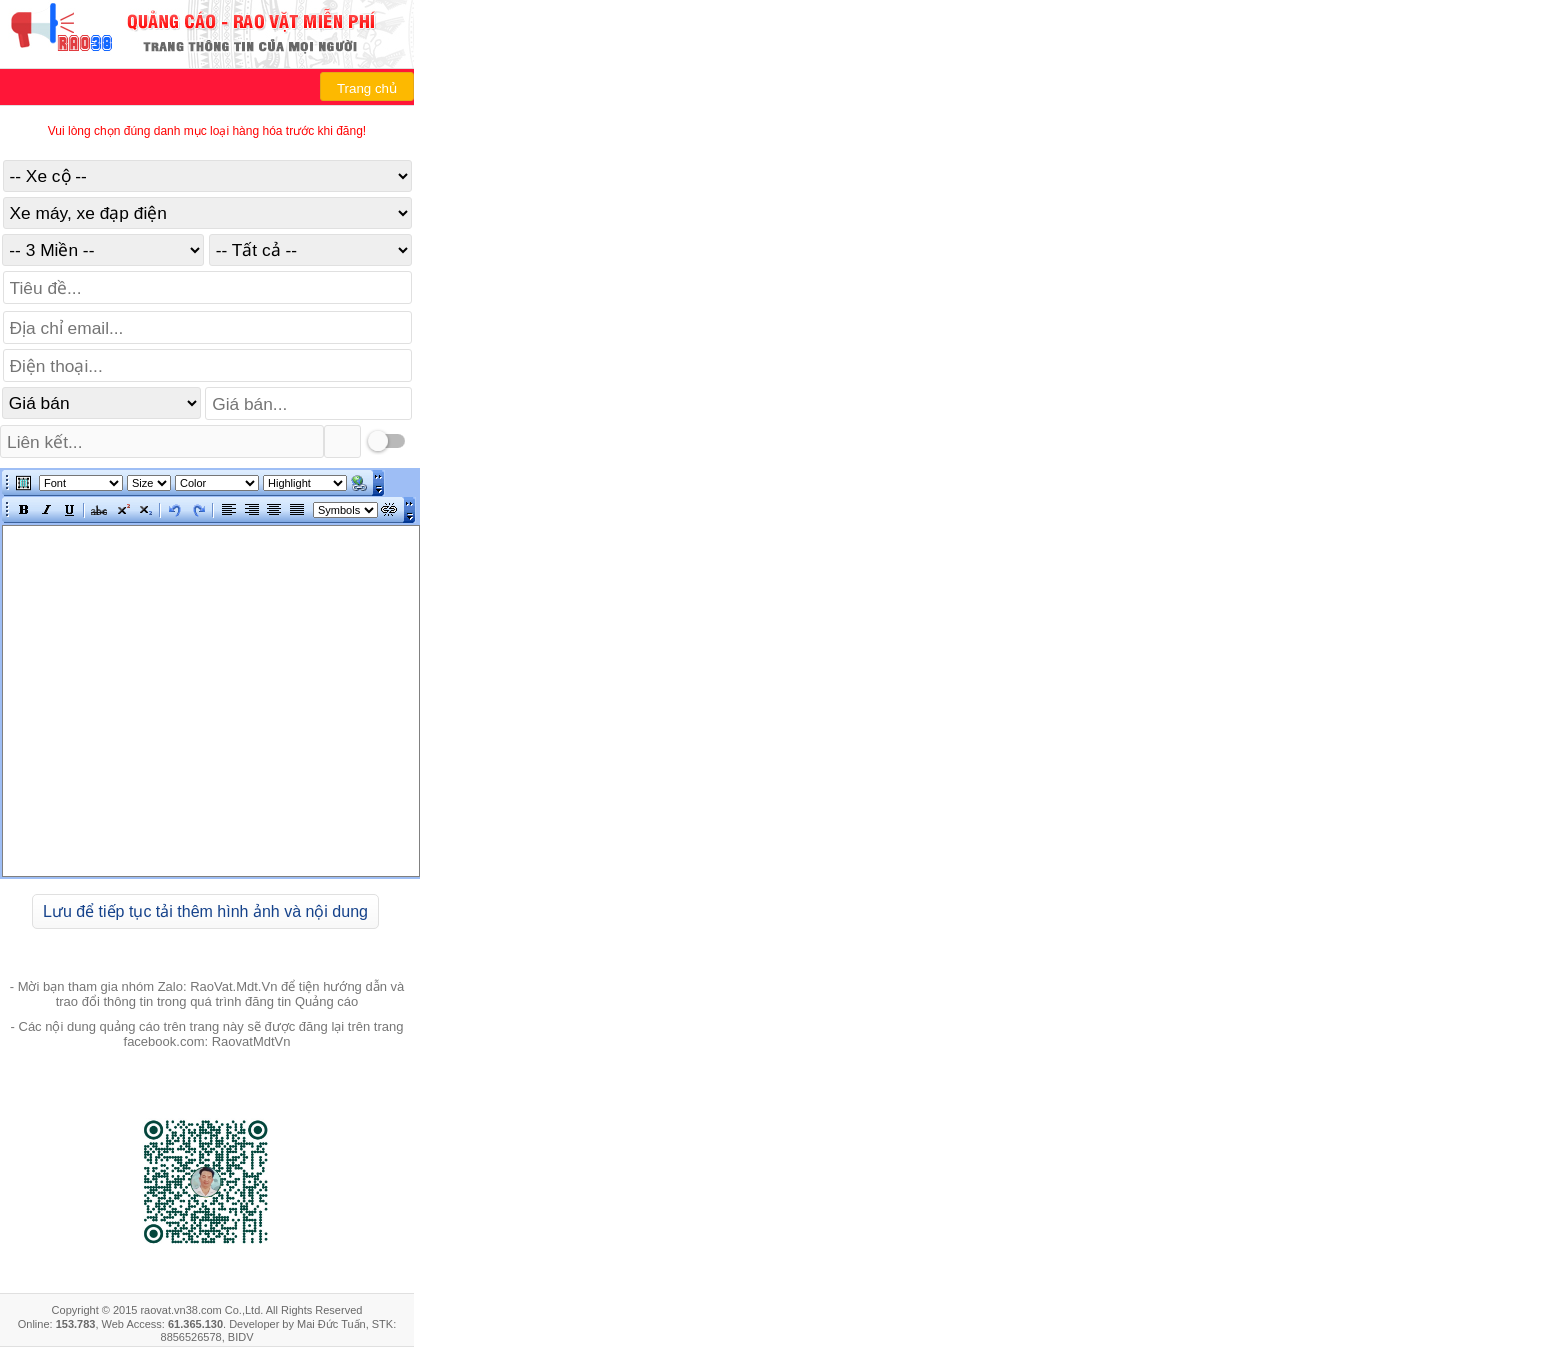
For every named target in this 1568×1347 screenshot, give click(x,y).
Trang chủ (367, 88)
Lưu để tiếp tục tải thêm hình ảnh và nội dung (205, 911)
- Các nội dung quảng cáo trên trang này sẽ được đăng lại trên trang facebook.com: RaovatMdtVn (207, 1034)
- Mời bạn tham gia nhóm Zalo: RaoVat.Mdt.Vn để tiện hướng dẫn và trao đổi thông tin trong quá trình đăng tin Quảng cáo (207, 994)
